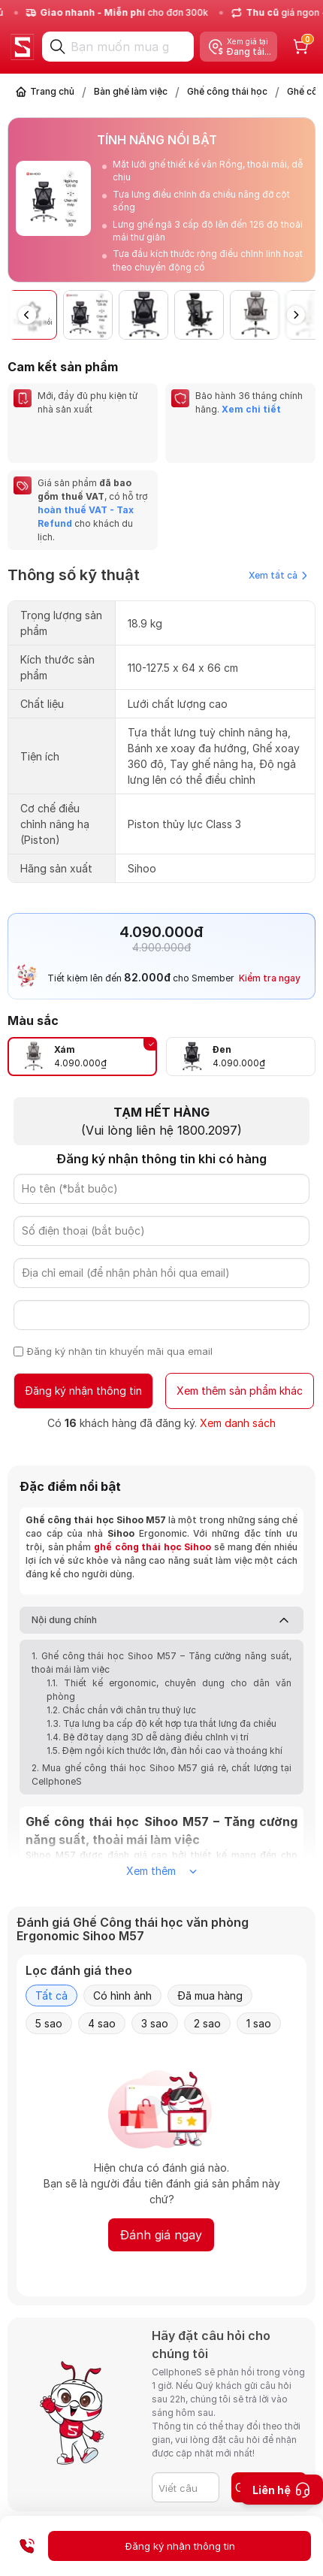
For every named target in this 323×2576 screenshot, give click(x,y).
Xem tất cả (278, 575)
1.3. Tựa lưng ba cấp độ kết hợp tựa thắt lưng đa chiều (161, 1723)
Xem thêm (161, 1871)
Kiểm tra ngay (269, 978)
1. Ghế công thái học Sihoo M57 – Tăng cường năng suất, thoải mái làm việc (161, 1662)
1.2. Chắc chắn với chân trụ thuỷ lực (121, 1710)
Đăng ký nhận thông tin (83, 1390)
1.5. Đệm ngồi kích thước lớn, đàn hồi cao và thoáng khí (164, 1750)
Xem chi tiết (251, 409)
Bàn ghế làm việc (131, 91)
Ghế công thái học (227, 91)
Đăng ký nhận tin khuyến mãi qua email (120, 1351)
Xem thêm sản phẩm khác (240, 1390)
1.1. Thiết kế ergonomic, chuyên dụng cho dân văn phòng (169, 1689)
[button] (295, 315)
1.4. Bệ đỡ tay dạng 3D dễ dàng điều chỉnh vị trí (148, 1737)
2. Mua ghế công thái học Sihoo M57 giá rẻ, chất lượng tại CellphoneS (161, 1774)
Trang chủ (52, 91)
